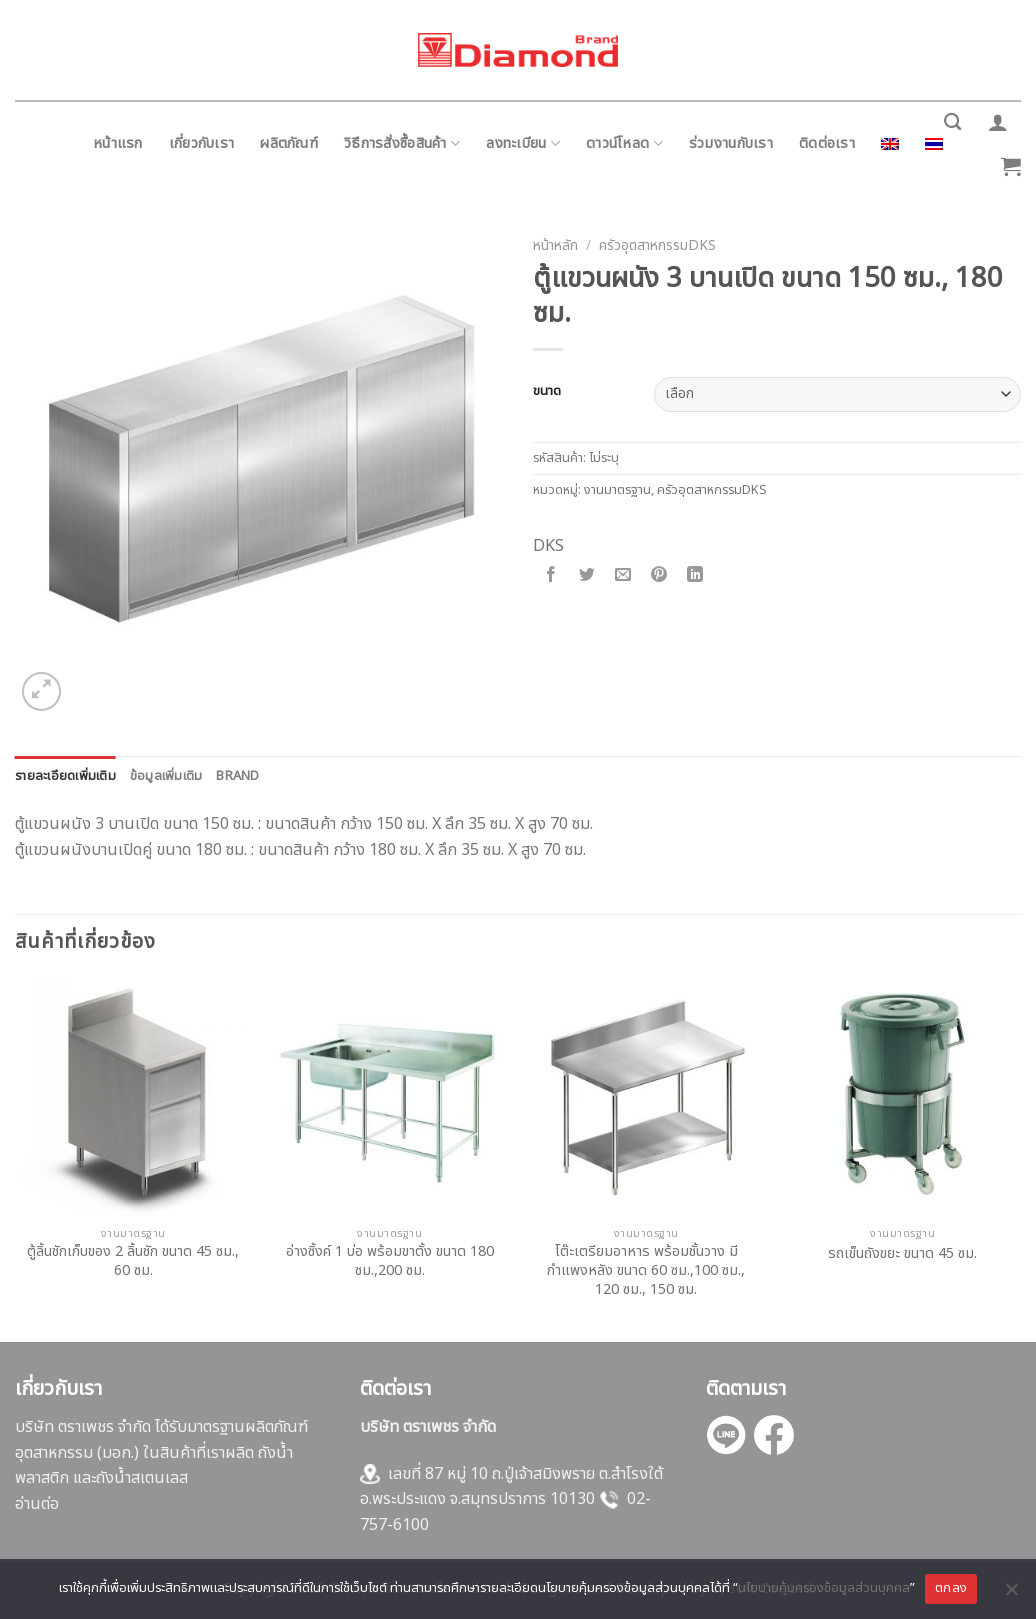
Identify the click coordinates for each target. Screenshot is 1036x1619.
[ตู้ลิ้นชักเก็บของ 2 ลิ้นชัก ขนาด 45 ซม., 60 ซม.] (133, 1097)
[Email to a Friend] (623, 576)
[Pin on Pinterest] (659, 576)
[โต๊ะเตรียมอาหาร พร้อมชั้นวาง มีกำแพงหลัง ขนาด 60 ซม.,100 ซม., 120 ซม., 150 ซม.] (646, 1097)
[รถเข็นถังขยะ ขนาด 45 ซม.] (902, 1097)
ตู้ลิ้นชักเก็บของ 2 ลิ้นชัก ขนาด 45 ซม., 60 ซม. (133, 1261)
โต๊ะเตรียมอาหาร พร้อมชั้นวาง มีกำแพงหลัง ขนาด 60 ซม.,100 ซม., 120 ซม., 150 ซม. (646, 1271)
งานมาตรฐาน (617, 490)
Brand (237, 776)
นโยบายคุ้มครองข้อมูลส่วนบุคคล (824, 1588)
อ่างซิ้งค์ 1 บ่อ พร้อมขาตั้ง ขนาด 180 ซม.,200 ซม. (390, 1261)
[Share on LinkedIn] (695, 576)
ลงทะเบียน (523, 143)
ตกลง (951, 1588)
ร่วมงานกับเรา (731, 143)
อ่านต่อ (37, 1504)
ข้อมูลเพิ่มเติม (166, 776)
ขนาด (547, 392)
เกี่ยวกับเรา (202, 143)
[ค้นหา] (952, 122)
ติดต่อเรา (827, 143)
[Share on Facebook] (551, 576)
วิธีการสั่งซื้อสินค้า (402, 143)
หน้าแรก (118, 143)
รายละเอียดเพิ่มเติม (65, 776)
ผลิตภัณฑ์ (289, 143)
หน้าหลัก (555, 246)
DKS (548, 546)
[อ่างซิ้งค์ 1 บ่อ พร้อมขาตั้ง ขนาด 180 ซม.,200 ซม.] (389, 1097)
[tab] (65, 776)
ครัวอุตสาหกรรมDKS (657, 246)
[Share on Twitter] (587, 576)
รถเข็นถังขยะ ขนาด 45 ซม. (902, 1254)
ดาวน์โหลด (624, 143)
